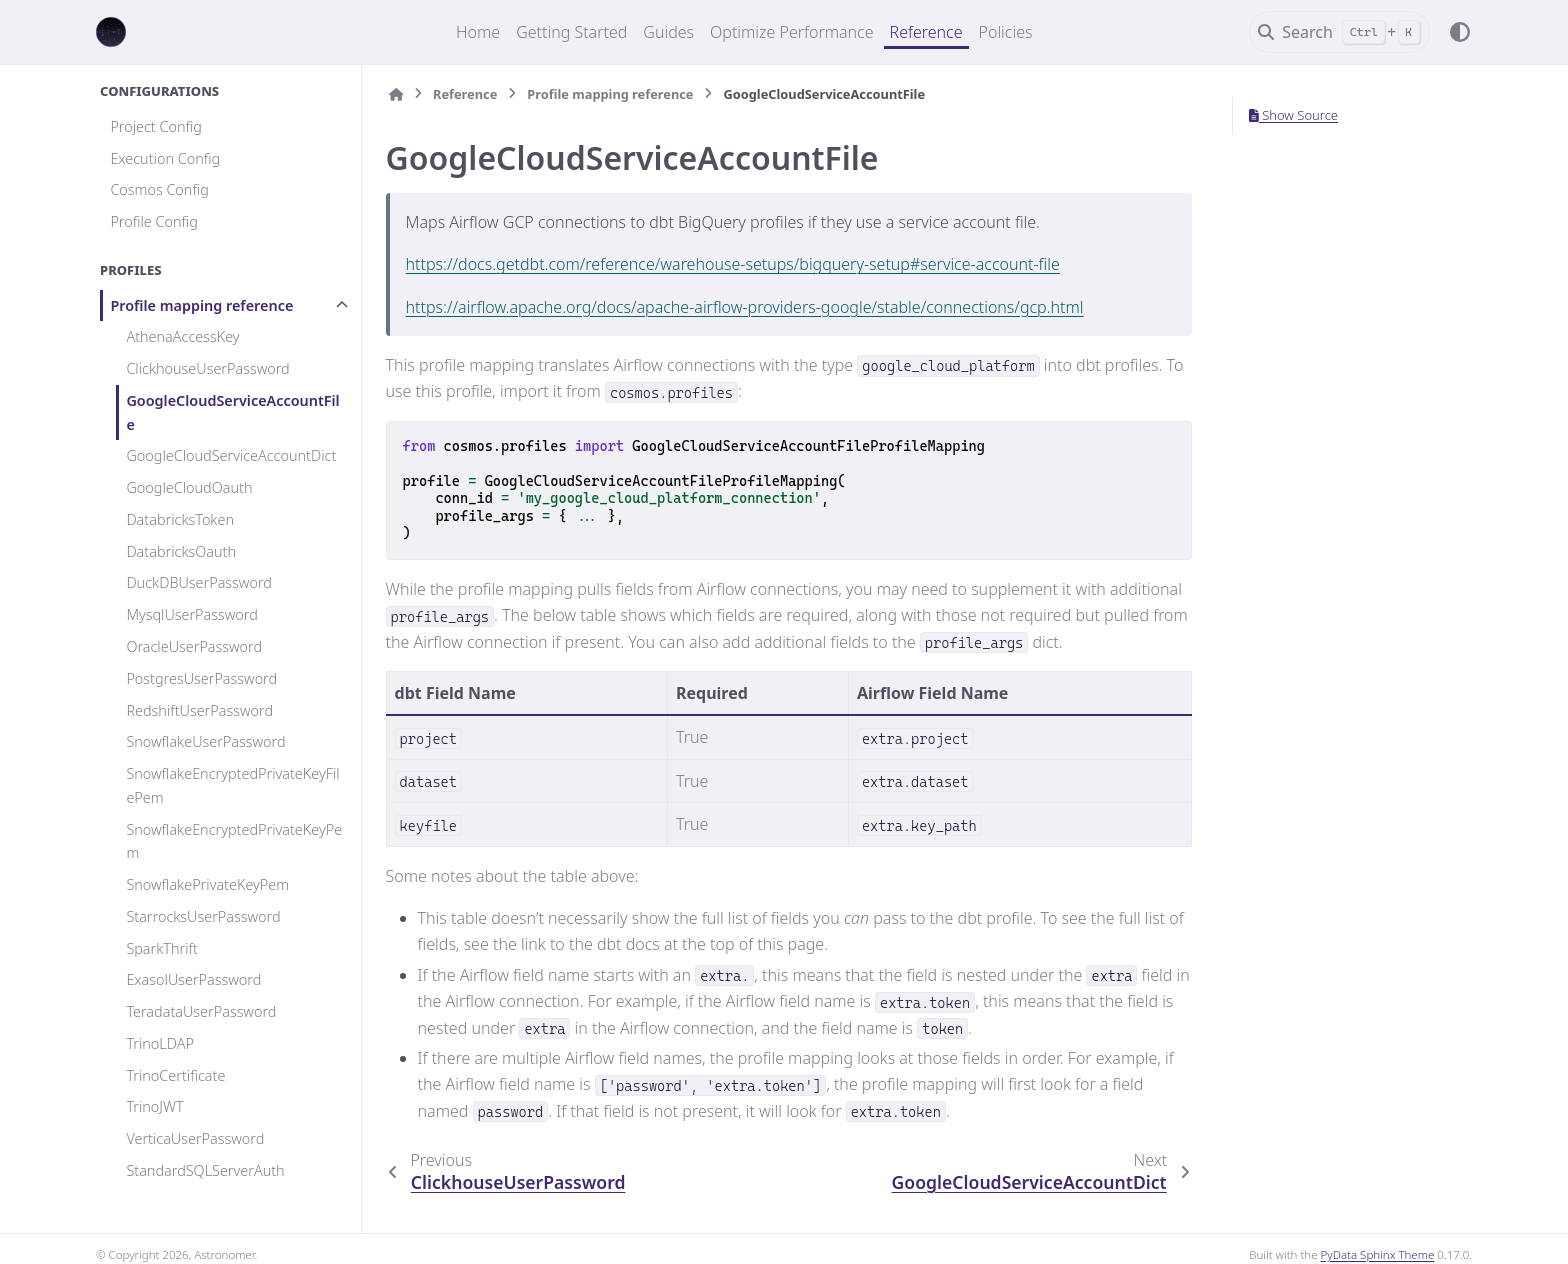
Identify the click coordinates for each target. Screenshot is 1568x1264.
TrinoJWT (154, 1106)
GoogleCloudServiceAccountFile (232, 412)
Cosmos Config (159, 189)
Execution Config (165, 158)
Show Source (1293, 115)
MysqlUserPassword (191, 614)
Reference (926, 32)
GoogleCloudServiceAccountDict (231, 455)
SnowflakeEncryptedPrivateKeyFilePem (232, 785)
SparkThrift (162, 948)
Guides (668, 32)
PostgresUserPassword (201, 678)
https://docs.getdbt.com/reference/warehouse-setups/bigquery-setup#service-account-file (733, 264)
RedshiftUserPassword (199, 710)
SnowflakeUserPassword (205, 741)
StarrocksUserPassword (203, 916)
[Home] (396, 94)
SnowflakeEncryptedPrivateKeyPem (234, 841)
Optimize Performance (792, 32)
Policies (1006, 32)
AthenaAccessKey (182, 336)
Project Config (156, 126)
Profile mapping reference (201, 305)
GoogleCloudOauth (189, 487)
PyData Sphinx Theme (1378, 1254)
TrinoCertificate (175, 1075)
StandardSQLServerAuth (205, 1170)
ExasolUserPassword (193, 979)
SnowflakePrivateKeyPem (207, 884)
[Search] (1339, 32)
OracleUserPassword (194, 646)
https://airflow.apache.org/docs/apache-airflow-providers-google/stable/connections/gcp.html (745, 307)
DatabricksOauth (181, 551)
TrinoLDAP (160, 1043)
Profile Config (154, 221)
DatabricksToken (180, 519)
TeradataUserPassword (201, 1011)
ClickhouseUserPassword (207, 368)
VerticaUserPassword (195, 1138)
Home (478, 32)
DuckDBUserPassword (199, 582)
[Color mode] (1460, 32)
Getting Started (571, 32)
